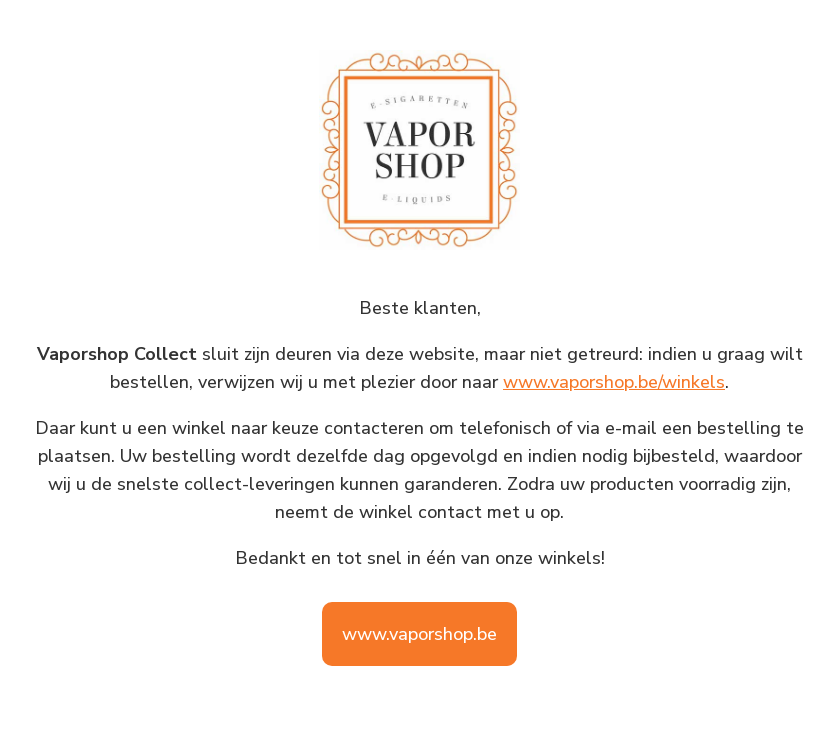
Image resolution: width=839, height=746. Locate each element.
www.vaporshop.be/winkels (614, 382)
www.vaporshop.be (419, 634)
